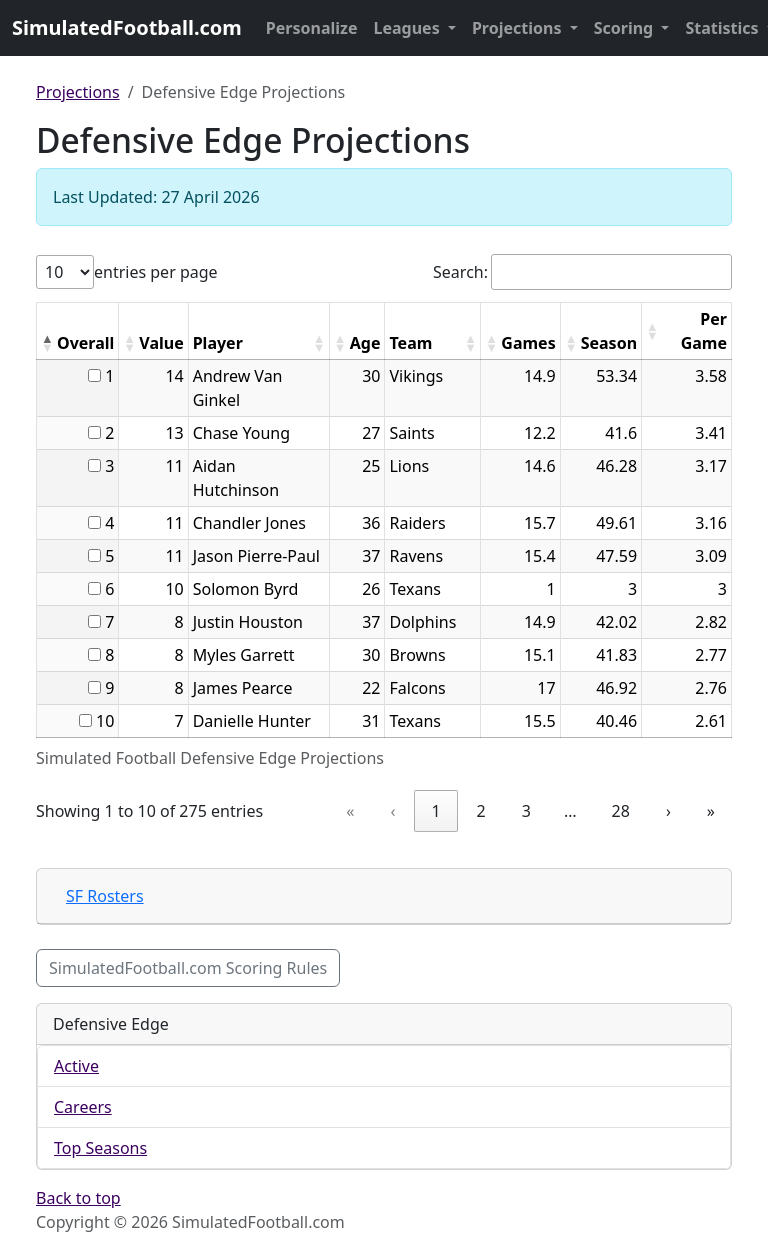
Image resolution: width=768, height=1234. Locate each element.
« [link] (350, 811)
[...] (94, 375)
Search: (460, 272)
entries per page (156, 272)
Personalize (312, 28)
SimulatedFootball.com (127, 27)
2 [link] (481, 811)
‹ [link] (392, 811)
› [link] (668, 811)
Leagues (409, 28)
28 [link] (621, 811)
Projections (519, 28)
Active (76, 1066)
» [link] (711, 811)
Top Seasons (100, 1148)
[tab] (384, 896)
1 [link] (435, 811)
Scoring (626, 28)
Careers (83, 1107)
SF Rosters (105, 896)
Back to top (78, 1198)
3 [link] (526, 811)
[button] (47, 343)
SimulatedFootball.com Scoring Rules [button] (188, 968)
